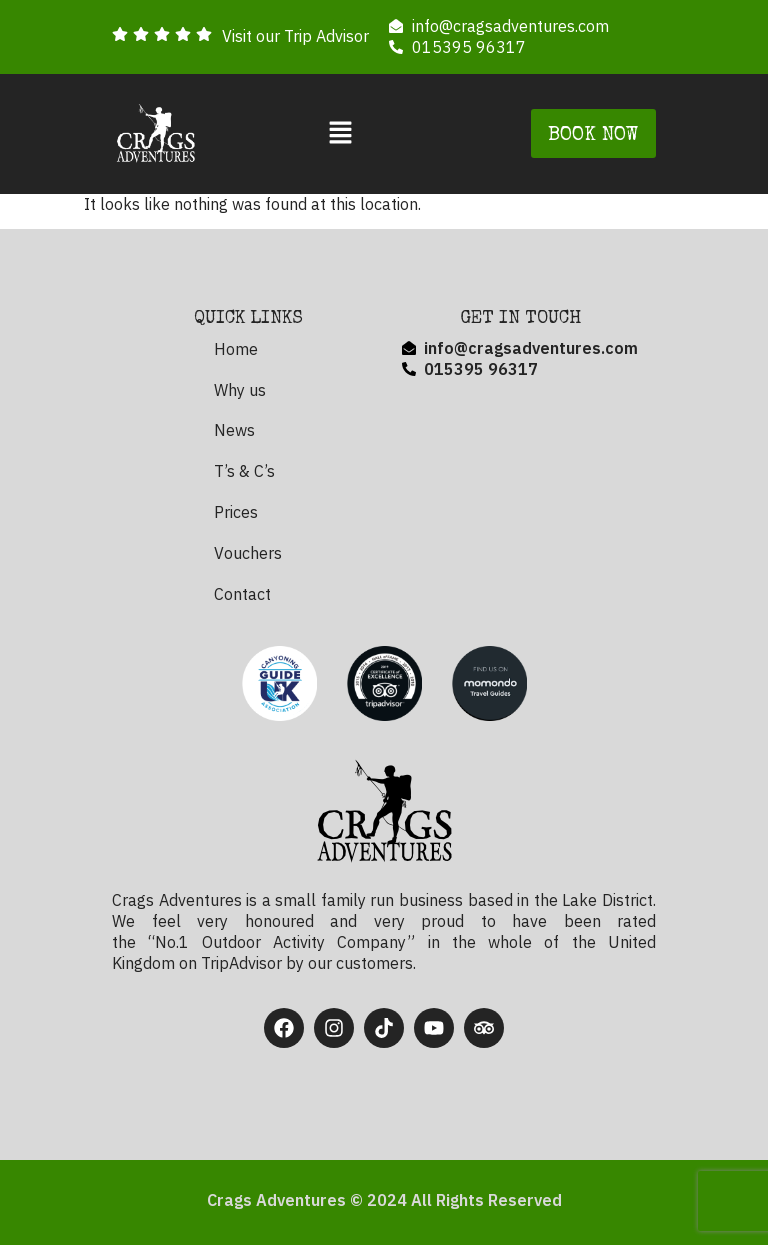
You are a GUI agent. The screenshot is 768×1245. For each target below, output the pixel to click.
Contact (242, 594)
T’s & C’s (244, 471)
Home (236, 349)
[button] (340, 134)
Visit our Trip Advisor (295, 36)
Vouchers (248, 553)
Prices (236, 512)
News (234, 430)
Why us (240, 390)
